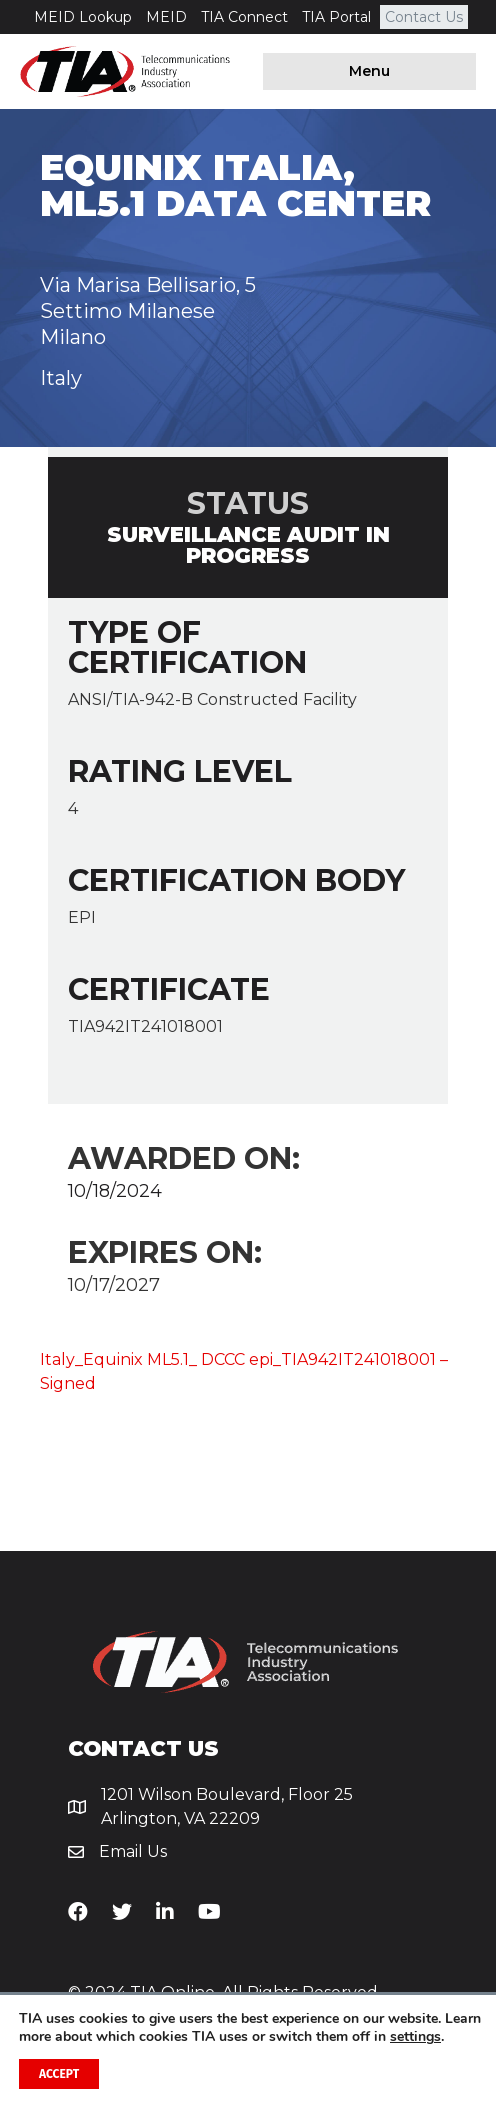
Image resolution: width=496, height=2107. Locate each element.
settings (415, 2037)
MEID (166, 17)
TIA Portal (336, 17)
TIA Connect (244, 17)
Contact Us (424, 17)
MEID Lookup (83, 17)
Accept (59, 2074)
